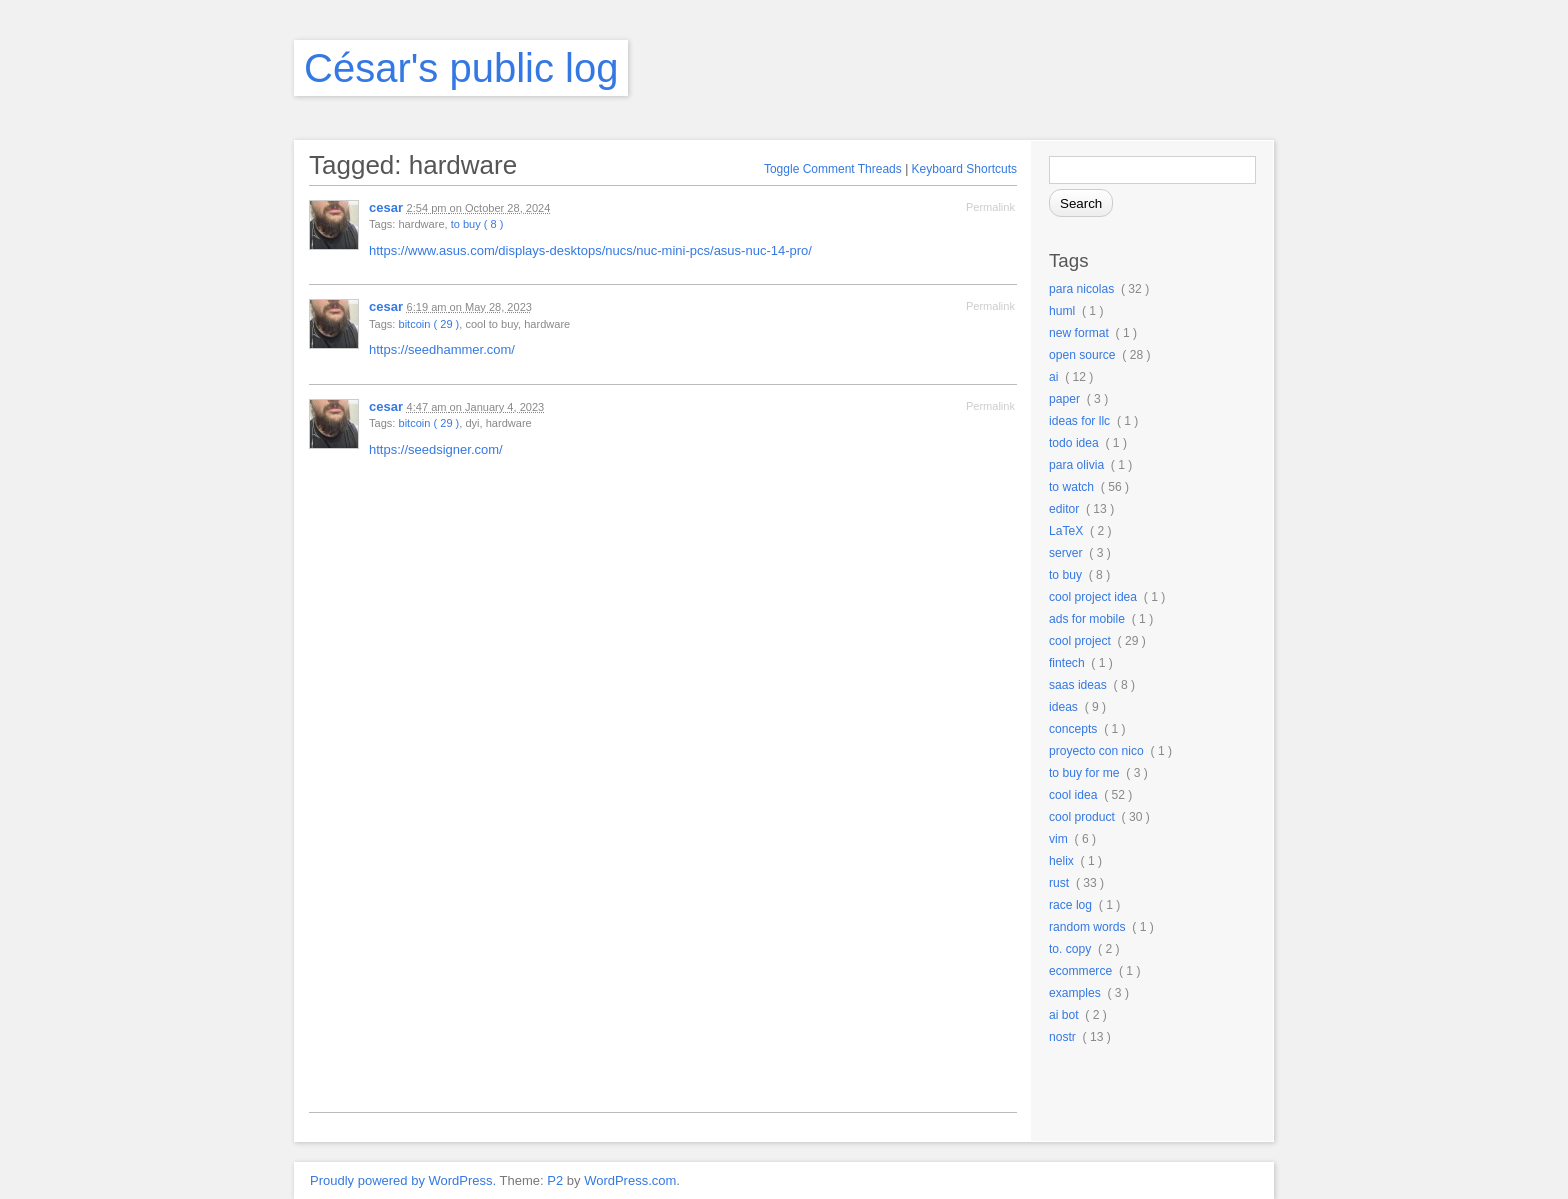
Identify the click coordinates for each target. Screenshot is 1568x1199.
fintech (1067, 663)
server (1066, 553)
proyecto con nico (1096, 751)
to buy (1065, 575)
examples (1075, 993)
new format (1079, 333)
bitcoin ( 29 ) (428, 324)
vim (1058, 839)
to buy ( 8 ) (477, 224)
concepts (1073, 729)
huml (1062, 311)
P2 (555, 1180)
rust (1059, 883)
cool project (1080, 641)
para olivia (1076, 465)
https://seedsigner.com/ (436, 449)
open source (1082, 355)
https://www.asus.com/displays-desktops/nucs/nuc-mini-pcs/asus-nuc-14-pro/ (590, 250)
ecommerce (1080, 971)
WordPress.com (630, 1180)
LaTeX (1066, 531)
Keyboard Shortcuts (964, 169)
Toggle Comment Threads (833, 169)
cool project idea (1093, 597)
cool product (1082, 817)
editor (1064, 509)
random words (1087, 927)
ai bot (1064, 1015)
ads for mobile (1087, 619)
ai (1053, 377)
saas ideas (1078, 685)
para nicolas (1081, 289)
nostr (1062, 1037)
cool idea (1073, 795)
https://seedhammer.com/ (442, 349)
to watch (1071, 487)
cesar (386, 207)
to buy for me (1084, 773)
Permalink (990, 207)
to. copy (1070, 949)
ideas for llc (1079, 421)
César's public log (461, 68)
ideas (1063, 707)
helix (1061, 861)
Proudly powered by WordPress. (403, 1180)
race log (1070, 905)
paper (1064, 399)
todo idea (1074, 443)
